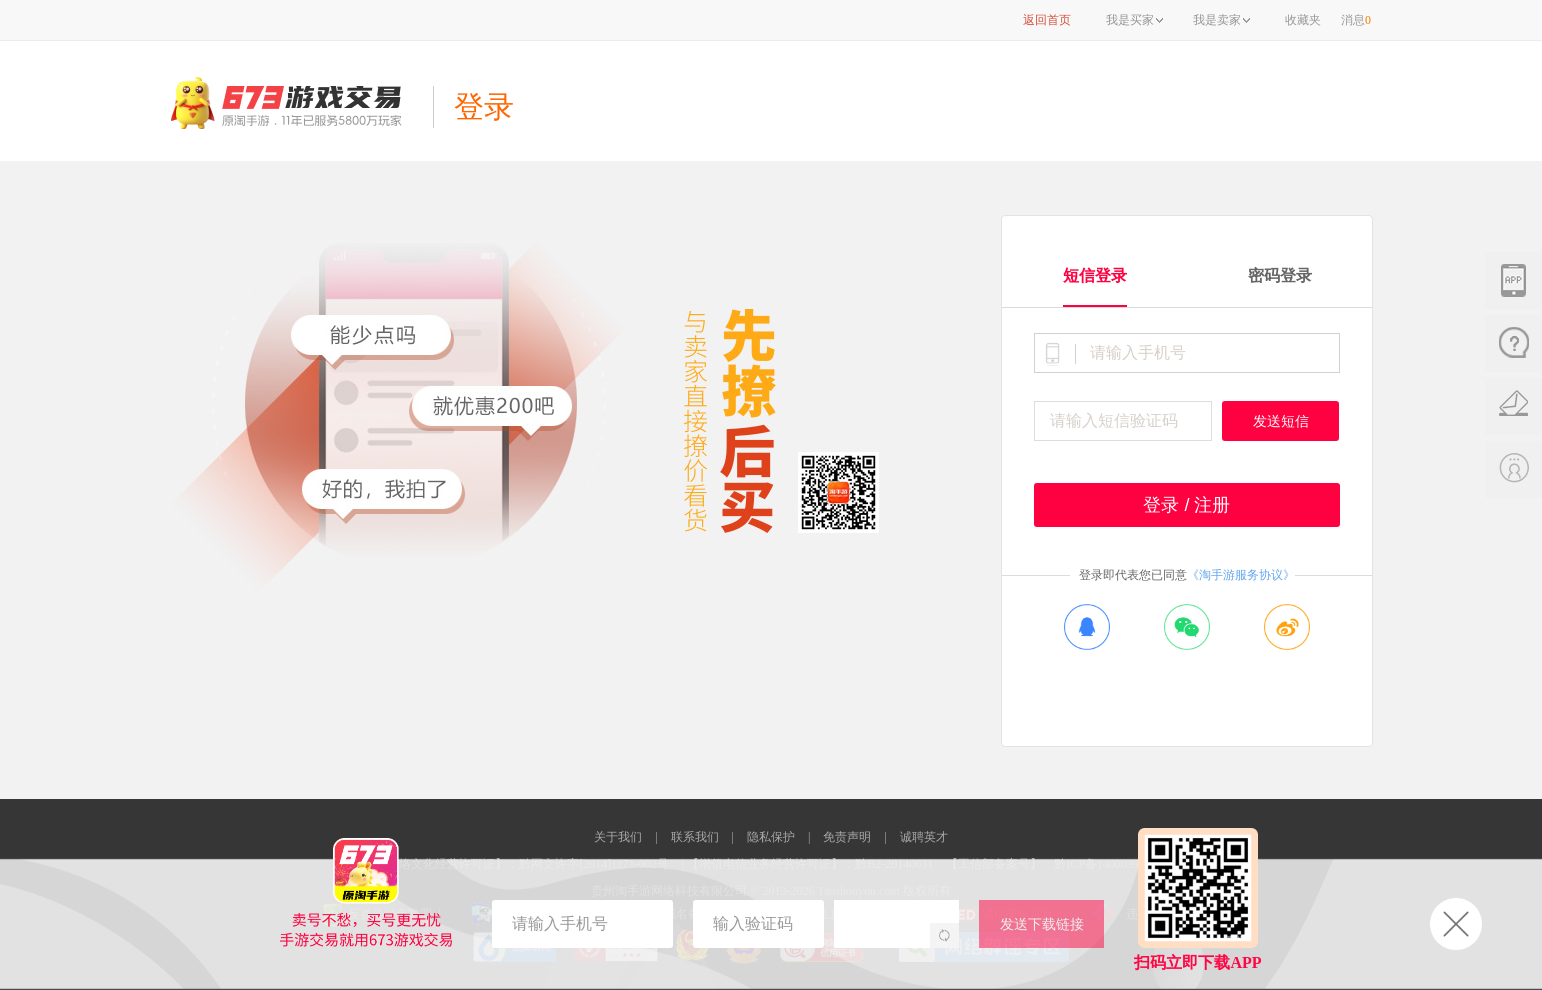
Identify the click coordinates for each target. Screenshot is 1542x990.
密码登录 (1280, 275)
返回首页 (1047, 20)
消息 (1356, 20)
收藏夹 (1303, 20)
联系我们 (695, 837)
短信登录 (1095, 275)
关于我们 (618, 837)
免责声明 (847, 837)
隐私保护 (771, 837)
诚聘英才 (924, 837)
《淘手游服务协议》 (1241, 575)
